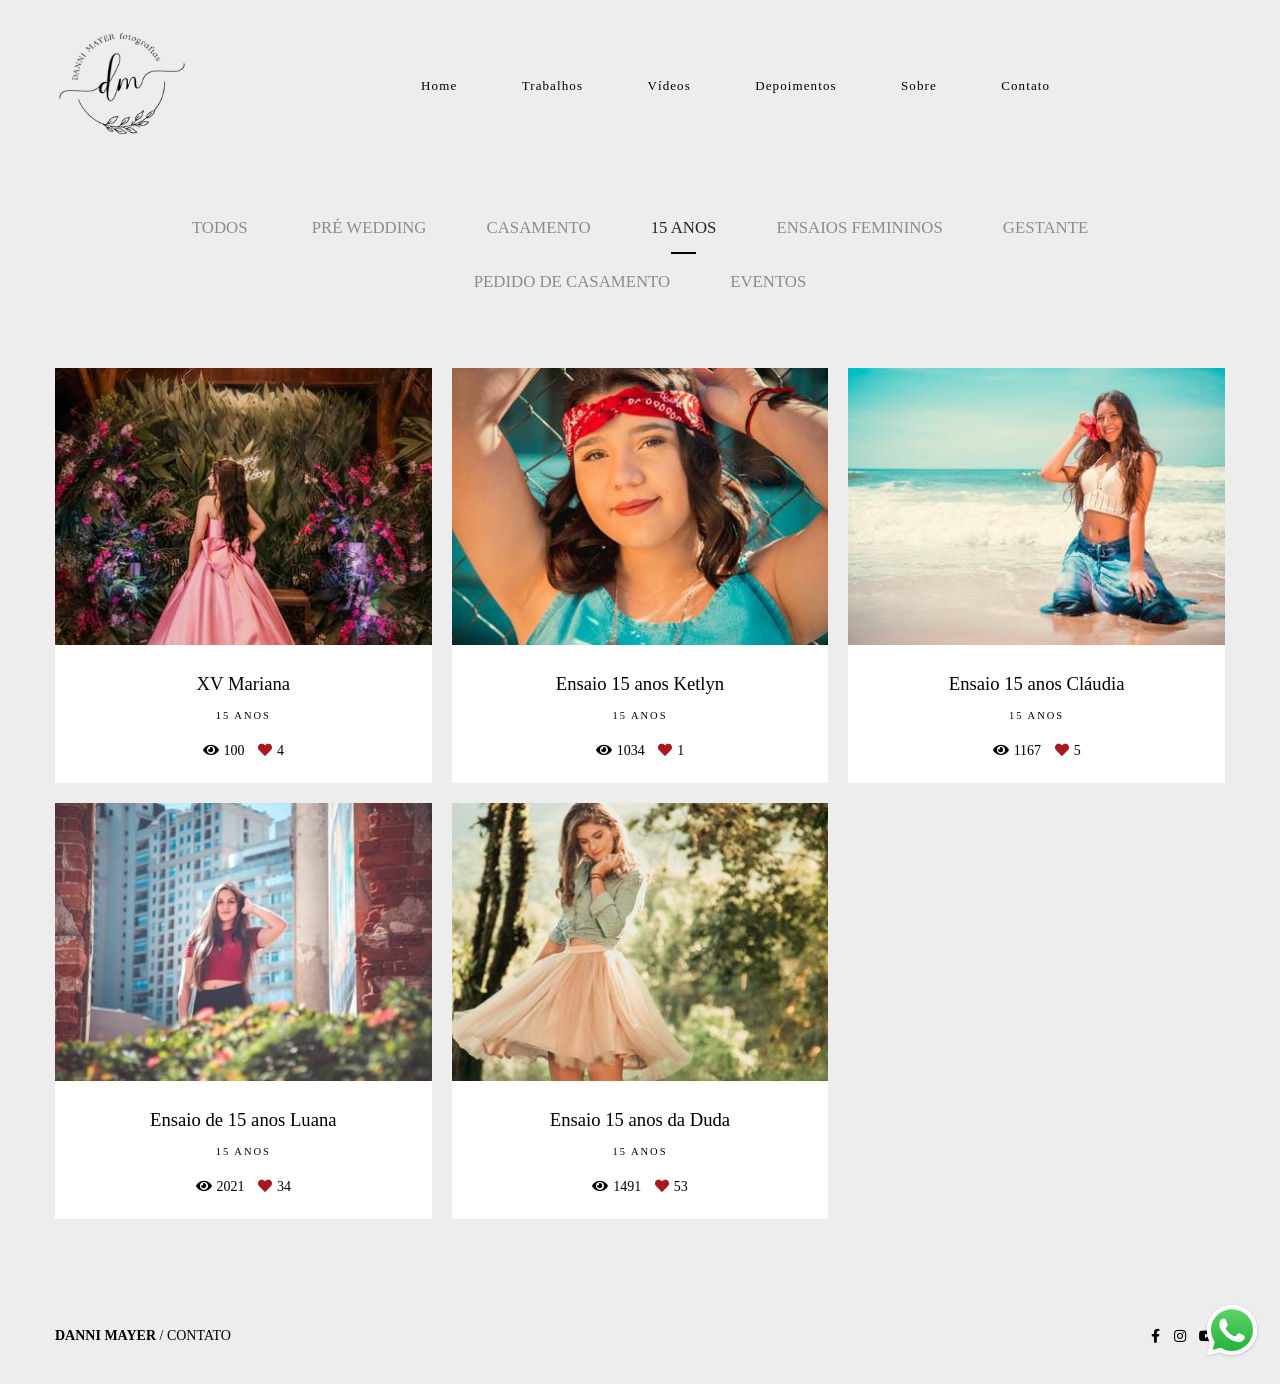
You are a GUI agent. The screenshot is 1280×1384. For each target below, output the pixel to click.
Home (439, 85)
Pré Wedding (369, 227)
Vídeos (668, 85)
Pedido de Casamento (572, 281)
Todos (220, 227)
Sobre (919, 85)
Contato (1025, 85)
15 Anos (684, 227)
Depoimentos (795, 85)
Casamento (539, 227)
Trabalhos (552, 85)
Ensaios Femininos (859, 227)
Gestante (1045, 227)
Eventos (768, 281)
